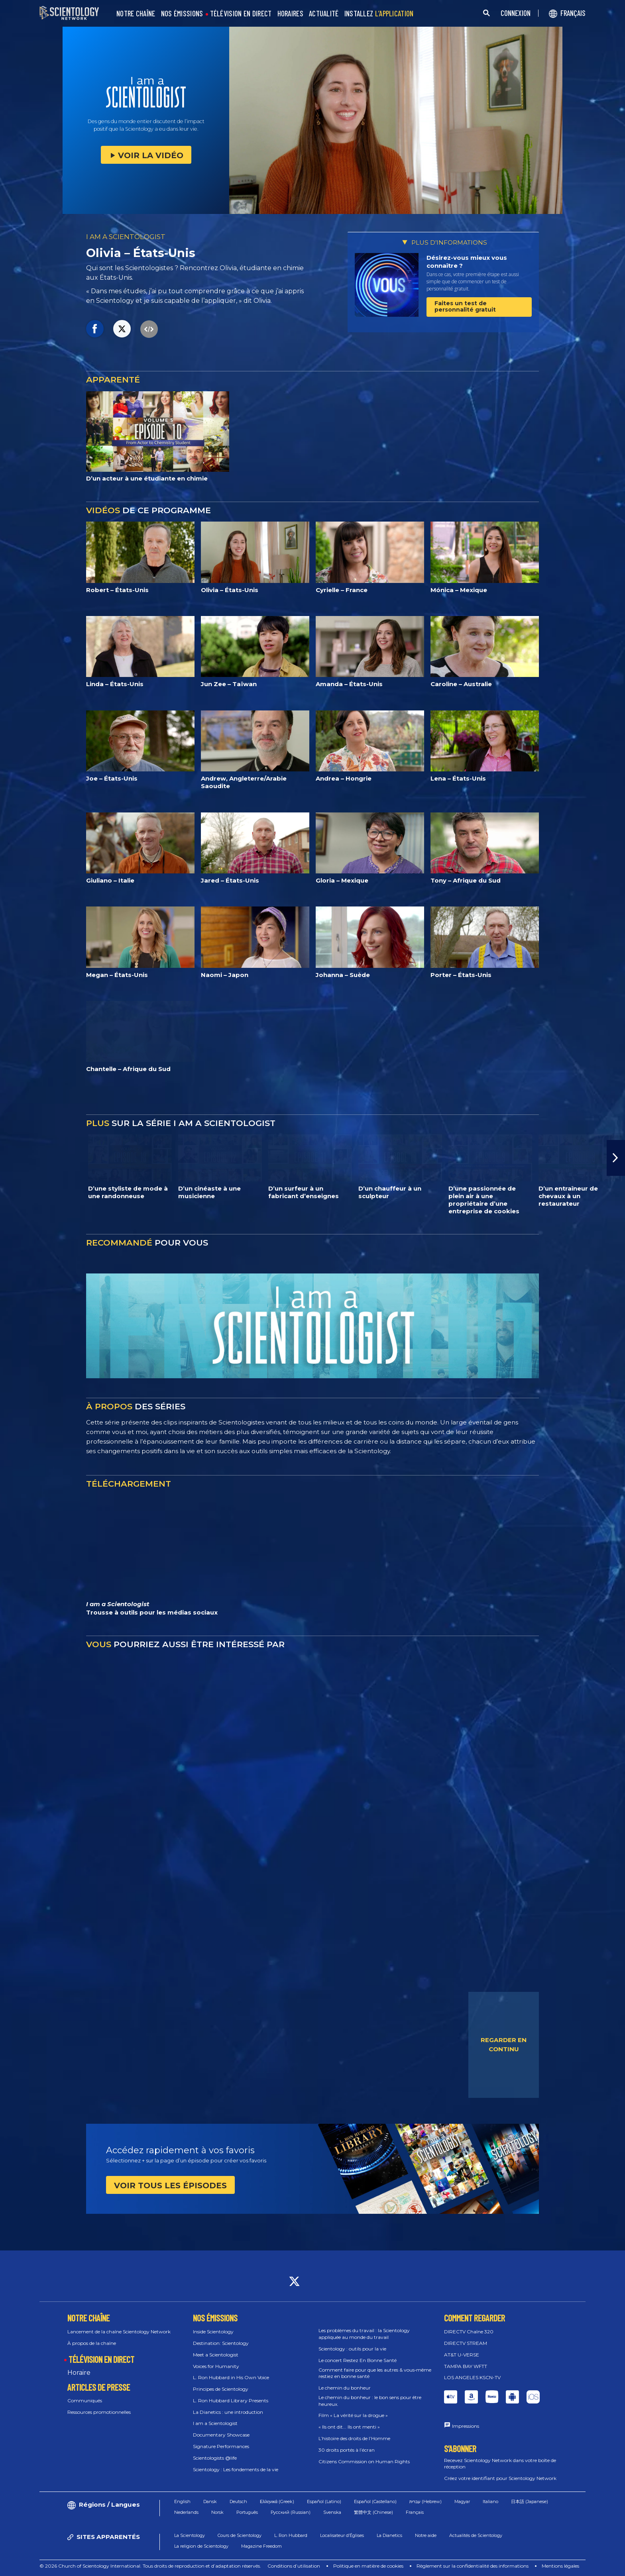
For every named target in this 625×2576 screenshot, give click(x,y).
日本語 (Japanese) (529, 2501)
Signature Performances (221, 2446)
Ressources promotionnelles (99, 2412)
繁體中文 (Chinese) (373, 2512)
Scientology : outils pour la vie (352, 2349)
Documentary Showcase (221, 2435)
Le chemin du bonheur (344, 2388)
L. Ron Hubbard (290, 2535)
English (182, 2501)
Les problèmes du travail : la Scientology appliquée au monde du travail (364, 2333)
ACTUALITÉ (324, 14)
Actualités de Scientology (475, 2535)
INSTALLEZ (379, 14)
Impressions (465, 2426)
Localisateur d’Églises (342, 2535)
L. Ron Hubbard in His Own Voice (231, 2377)
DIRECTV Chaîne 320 (468, 2332)
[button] (616, 1158)
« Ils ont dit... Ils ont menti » (349, 2427)
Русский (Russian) (291, 2512)
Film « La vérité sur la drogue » (353, 2415)
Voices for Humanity (216, 2366)
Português (247, 2512)
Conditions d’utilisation (293, 2566)
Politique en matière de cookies (368, 2566)
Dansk (210, 2501)
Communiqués (84, 2400)
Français (415, 2512)
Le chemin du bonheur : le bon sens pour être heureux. (369, 2400)
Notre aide (425, 2535)
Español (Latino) (324, 2501)
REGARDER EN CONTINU (504, 2044)
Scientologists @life (215, 2458)
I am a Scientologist (215, 2423)
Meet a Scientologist (215, 2355)
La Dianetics (389, 2535)
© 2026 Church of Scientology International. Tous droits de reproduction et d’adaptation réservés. (150, 2566)
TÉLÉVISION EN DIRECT (241, 14)
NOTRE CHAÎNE (135, 14)
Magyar (462, 2501)
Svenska (332, 2512)
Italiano (490, 2501)
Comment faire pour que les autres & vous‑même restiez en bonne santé (374, 2373)
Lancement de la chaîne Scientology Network (119, 2332)
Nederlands (186, 2512)
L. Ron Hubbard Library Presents (230, 2400)
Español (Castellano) (375, 2501)
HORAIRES (290, 14)
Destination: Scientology (221, 2343)
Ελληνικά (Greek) (277, 2501)
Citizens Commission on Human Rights (364, 2461)
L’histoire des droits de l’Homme (354, 2438)
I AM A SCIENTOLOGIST (125, 237)
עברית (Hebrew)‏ (425, 2501)
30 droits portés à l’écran (346, 2450)
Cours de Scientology (239, 2535)
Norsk (217, 2512)
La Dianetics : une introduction (228, 2412)
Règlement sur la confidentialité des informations (473, 2566)
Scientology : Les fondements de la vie (235, 2469)
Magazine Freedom (261, 2546)
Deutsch (238, 2501)
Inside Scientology (213, 2332)
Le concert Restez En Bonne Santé (357, 2360)
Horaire (78, 2372)
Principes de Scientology (220, 2389)
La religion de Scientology (201, 2546)
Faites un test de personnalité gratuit (465, 306)
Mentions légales (560, 2566)
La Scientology (189, 2535)
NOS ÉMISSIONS (182, 14)
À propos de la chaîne (91, 2343)
